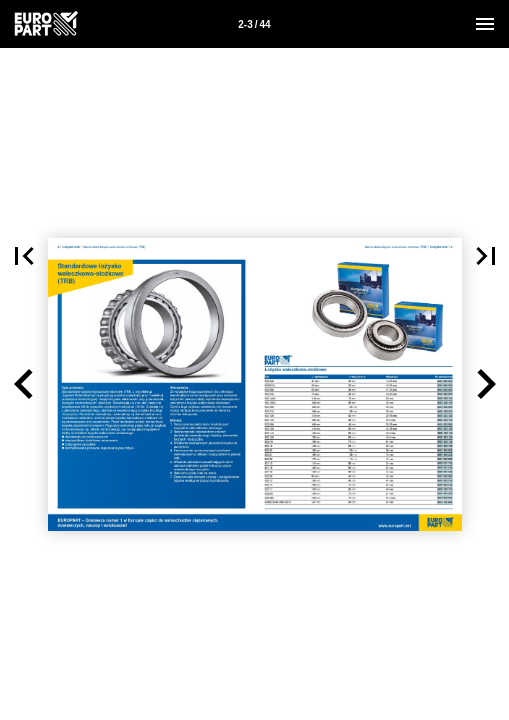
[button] (24, 384)
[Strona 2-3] (255, 24)
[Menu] (485, 24)
